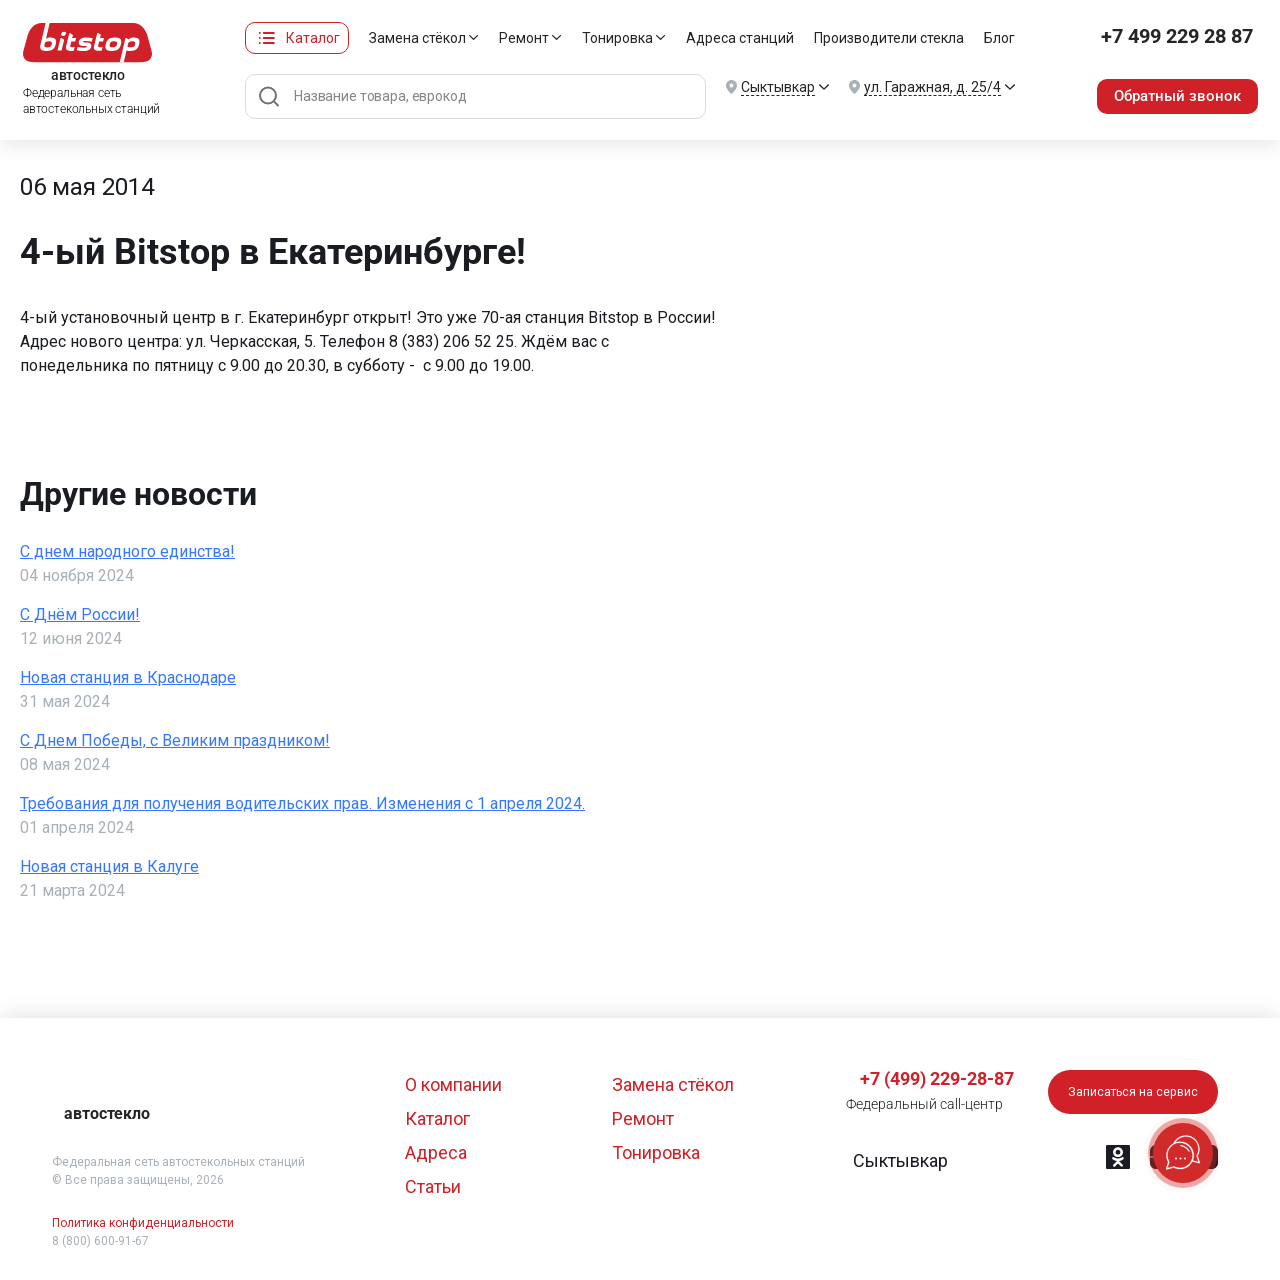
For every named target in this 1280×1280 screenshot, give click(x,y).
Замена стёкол (411, 38)
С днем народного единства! (127, 551)
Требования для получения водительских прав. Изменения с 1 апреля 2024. (302, 803)
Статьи (433, 1186)
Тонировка (611, 38)
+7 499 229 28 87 (1173, 38)
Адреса (436, 1152)
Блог (993, 38)
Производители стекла (883, 38)
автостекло (107, 1113)
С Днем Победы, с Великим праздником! (175, 740)
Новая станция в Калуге (109, 866)
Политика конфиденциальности (143, 1223)
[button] (899, 1161)
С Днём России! (80, 614)
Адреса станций (734, 38)
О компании (453, 1084)
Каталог (307, 38)
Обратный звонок (1173, 95)
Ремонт (518, 38)
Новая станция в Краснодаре (128, 677)
